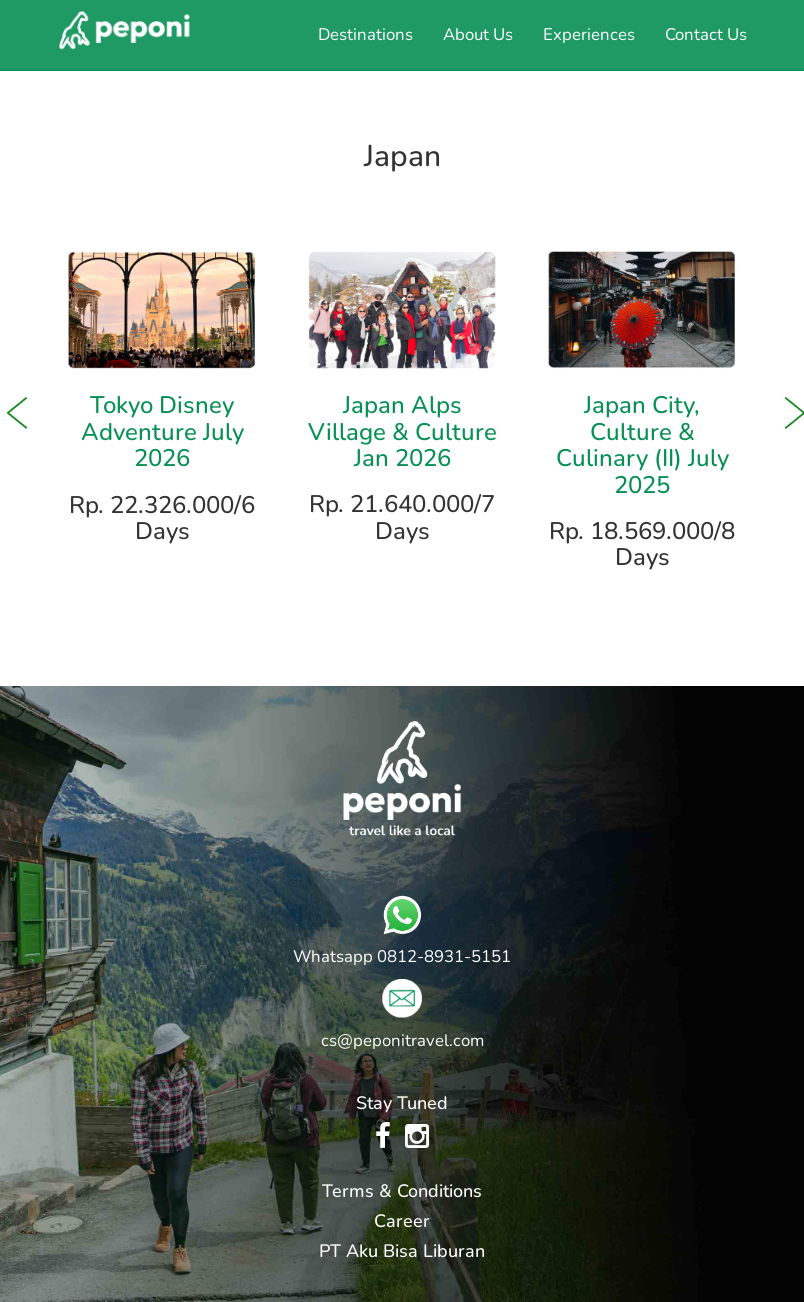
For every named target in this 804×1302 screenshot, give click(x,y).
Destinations (365, 34)
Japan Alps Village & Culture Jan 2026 (402, 431)
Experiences (589, 34)
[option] (162, 401)
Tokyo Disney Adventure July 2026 (162, 431)
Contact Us (706, 34)
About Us (478, 34)
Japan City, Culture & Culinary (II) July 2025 (642, 444)
